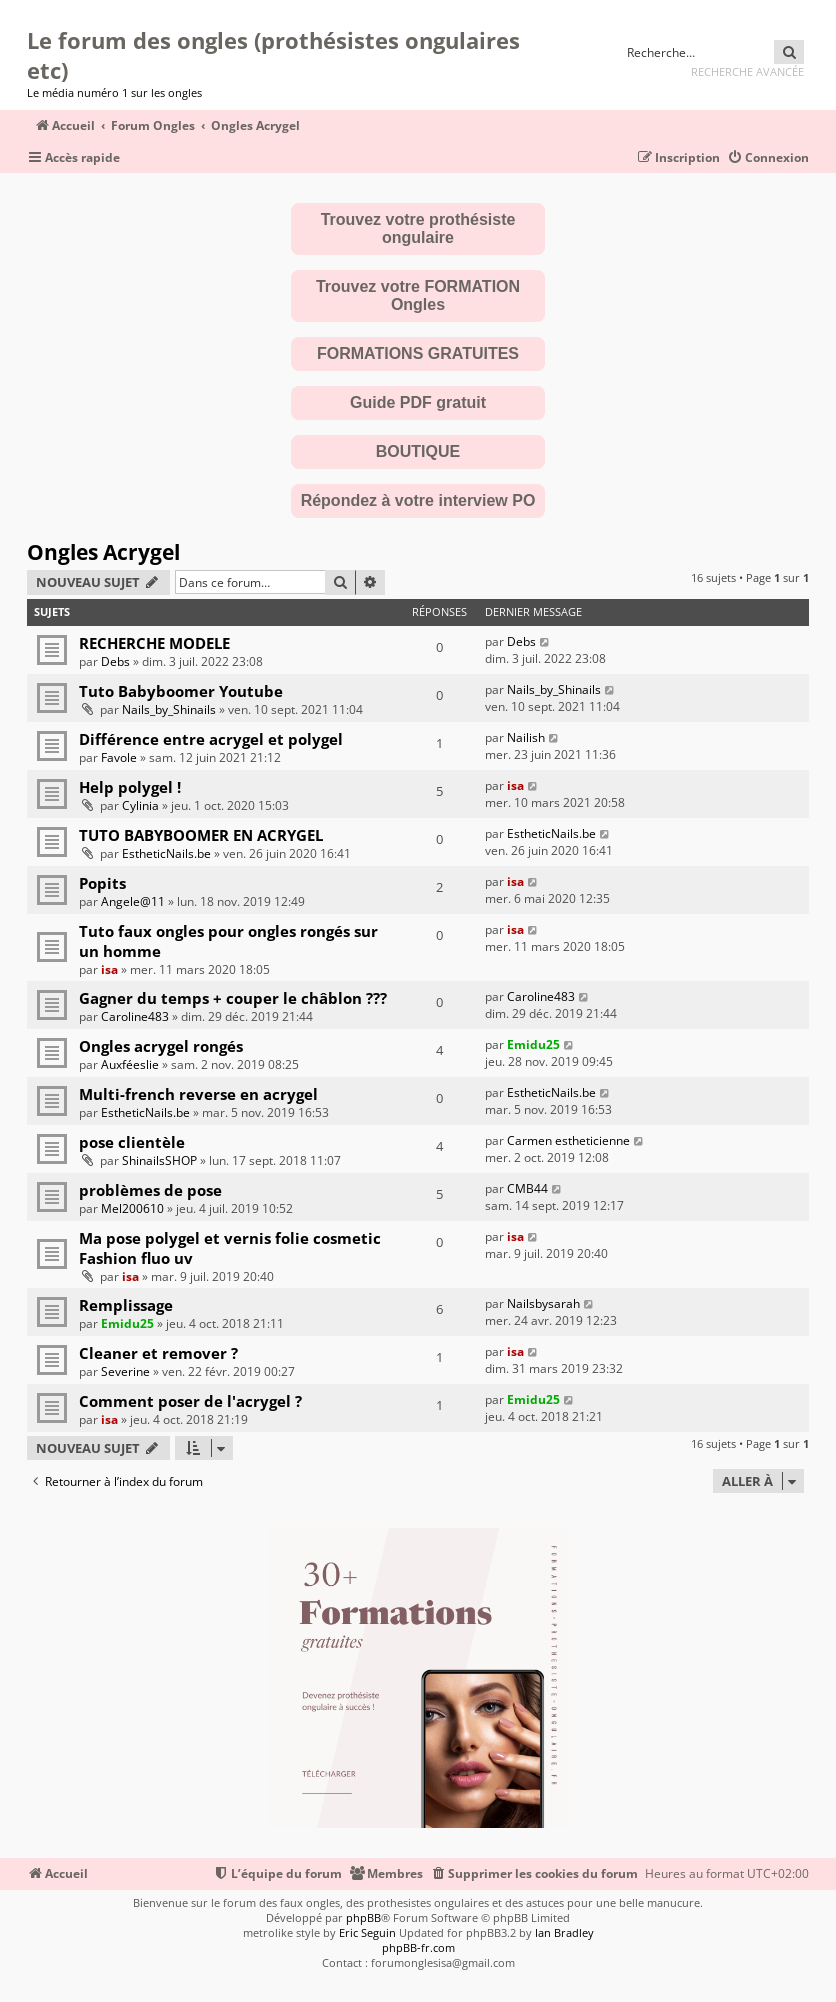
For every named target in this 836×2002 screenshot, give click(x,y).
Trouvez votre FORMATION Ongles (418, 295)
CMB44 (527, 1188)
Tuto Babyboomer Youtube (181, 691)
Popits (102, 883)
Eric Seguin (367, 1932)
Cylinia (140, 805)
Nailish (526, 737)
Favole (119, 757)
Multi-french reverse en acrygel (198, 1094)
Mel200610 (132, 1208)
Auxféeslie (130, 1064)
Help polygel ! (130, 787)
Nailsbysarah (543, 1303)
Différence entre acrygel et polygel (211, 739)
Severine (125, 1371)
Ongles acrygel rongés (161, 1046)
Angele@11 (133, 901)
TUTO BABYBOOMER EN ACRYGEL (201, 835)
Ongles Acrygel (103, 552)
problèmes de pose (150, 1190)
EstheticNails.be (166, 853)
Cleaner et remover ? (158, 1353)
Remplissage (126, 1305)
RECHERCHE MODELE (154, 643)
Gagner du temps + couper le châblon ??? (233, 998)
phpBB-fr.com (418, 1947)
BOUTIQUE (418, 451)
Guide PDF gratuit (418, 402)
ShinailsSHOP (159, 1160)
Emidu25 (533, 1044)
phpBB (363, 1917)
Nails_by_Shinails (169, 709)
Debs (115, 661)
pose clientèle (132, 1142)
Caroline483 (135, 1016)
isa (515, 785)
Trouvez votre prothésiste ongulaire (418, 228)
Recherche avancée (747, 71)
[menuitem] (768, 158)
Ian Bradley (564, 1932)
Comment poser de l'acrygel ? (190, 1401)
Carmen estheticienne (568, 1140)
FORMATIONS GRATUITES (418, 353)
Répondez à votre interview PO (418, 500)
